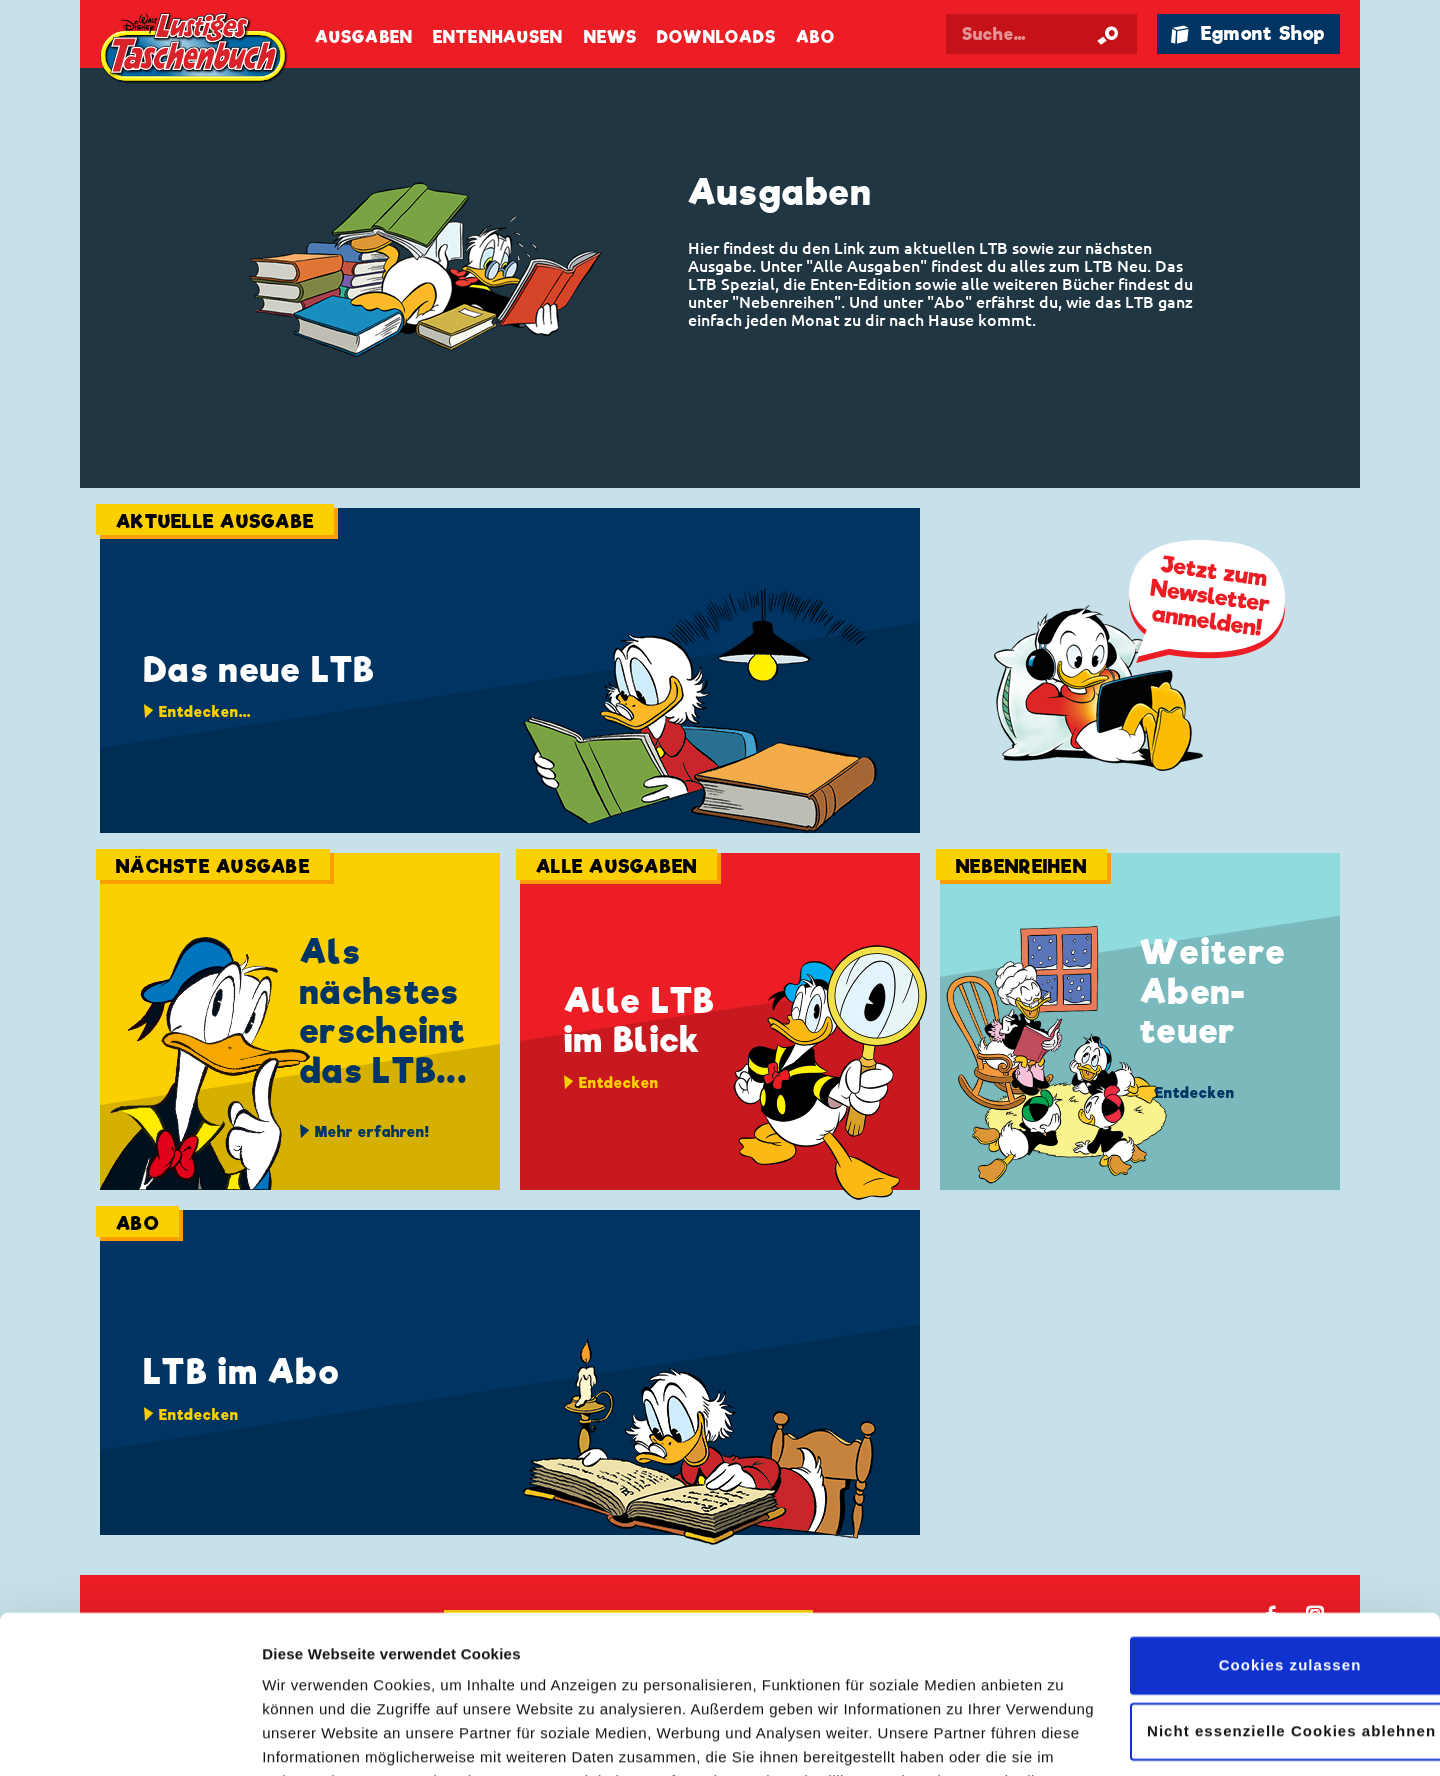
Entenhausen (498, 37)
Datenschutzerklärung (457, 1681)
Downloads (716, 37)
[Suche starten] (1108, 34)
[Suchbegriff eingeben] (1042, 34)
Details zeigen (312, 1736)
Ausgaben (364, 37)
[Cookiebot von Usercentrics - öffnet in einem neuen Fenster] (129, 1737)
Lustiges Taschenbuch (195, 50)
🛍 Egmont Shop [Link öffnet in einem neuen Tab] (1248, 33)
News (610, 37)
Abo (815, 37)
